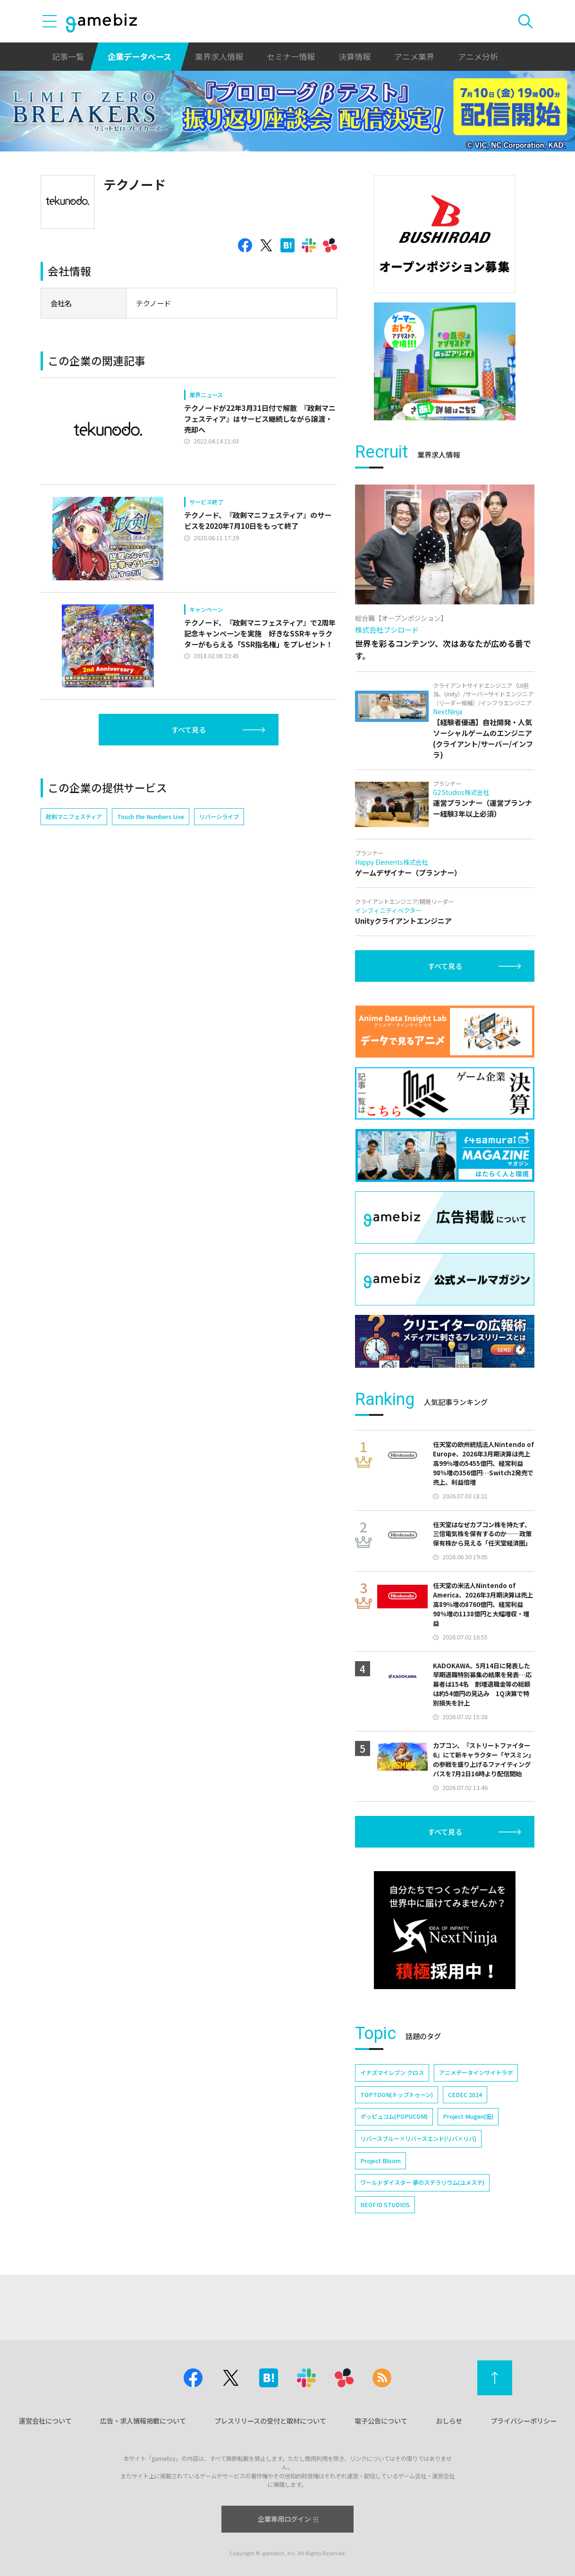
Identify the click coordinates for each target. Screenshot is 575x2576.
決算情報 (354, 56)
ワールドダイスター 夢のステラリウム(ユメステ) (422, 2182)
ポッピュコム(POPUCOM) (394, 2116)
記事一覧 (68, 56)
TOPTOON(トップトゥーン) (396, 2095)
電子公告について (381, 2420)
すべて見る (188, 729)
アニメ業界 (414, 56)
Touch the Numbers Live (150, 816)
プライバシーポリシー (523, 2420)
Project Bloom (380, 2161)
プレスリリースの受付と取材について (270, 2420)
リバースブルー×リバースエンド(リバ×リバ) (418, 2138)
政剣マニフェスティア (74, 816)
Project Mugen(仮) (468, 2116)
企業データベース (139, 56)
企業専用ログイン (288, 2519)
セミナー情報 (291, 56)
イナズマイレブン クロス (392, 2072)
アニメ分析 (478, 56)
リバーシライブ (219, 816)
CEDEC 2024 (465, 2095)
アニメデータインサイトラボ (476, 2072)
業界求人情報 (219, 56)
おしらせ (449, 2420)
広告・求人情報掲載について (143, 2420)
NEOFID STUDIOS (385, 2204)
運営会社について (45, 2420)
